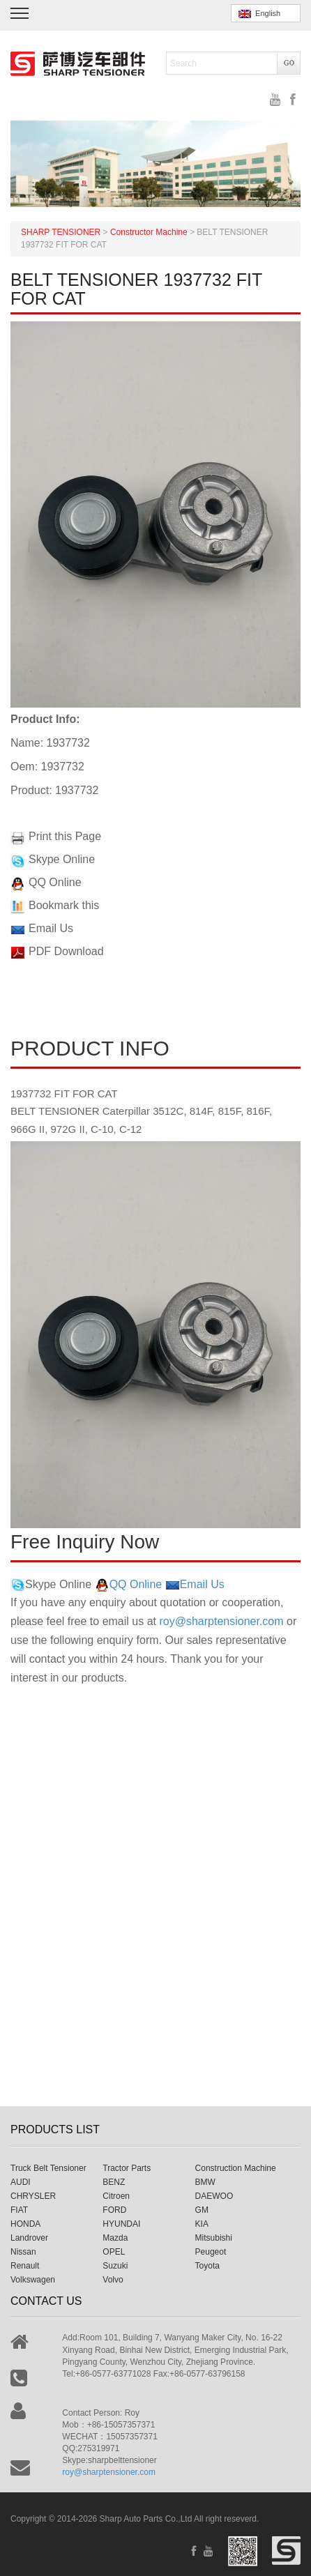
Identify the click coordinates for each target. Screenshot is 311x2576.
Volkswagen (32, 2280)
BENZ (114, 2182)
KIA (201, 2224)
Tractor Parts (127, 2168)
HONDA (25, 2224)
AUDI (20, 2182)
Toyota (207, 2266)
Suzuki (115, 2266)
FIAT (19, 2210)
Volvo (113, 2280)
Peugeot (211, 2252)
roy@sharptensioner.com (221, 1621)
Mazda (115, 2238)
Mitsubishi (213, 2238)
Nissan (23, 2252)
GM (201, 2210)
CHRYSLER (33, 2196)
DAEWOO (214, 2196)
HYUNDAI (121, 2224)
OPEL (114, 2252)
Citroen (116, 2196)
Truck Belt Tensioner (48, 2168)
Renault (24, 2266)
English (259, 13)
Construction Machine (235, 2168)
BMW (205, 2182)
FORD (114, 2210)
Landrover (29, 2238)
